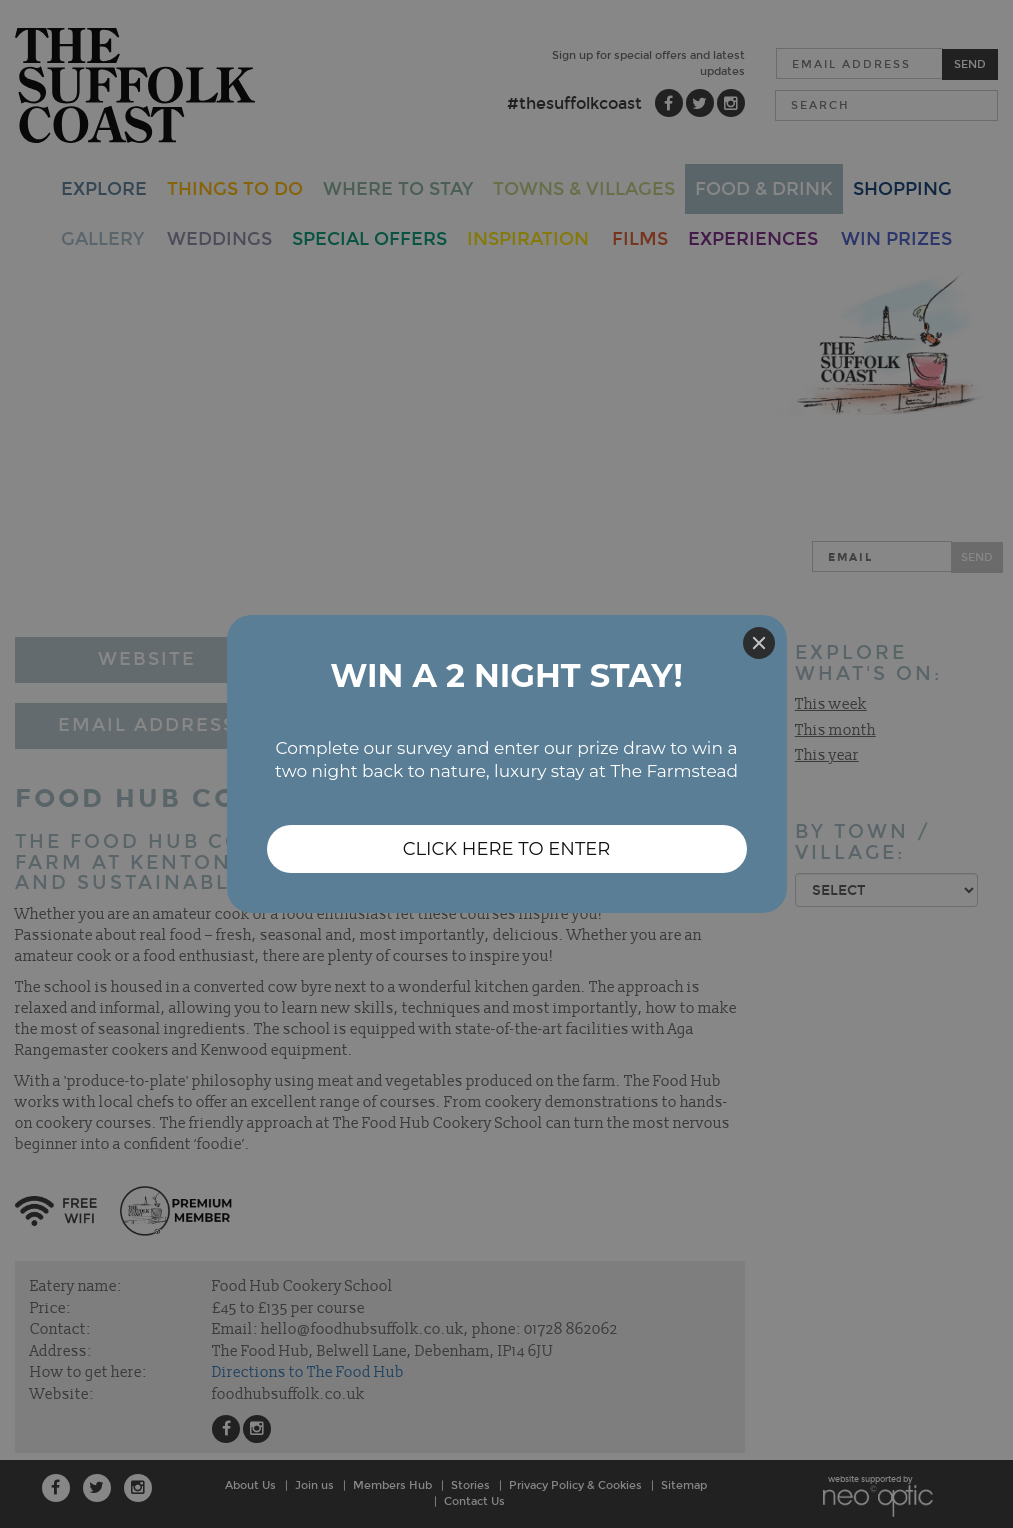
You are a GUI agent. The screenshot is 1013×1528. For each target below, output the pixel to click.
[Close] (759, 643)
